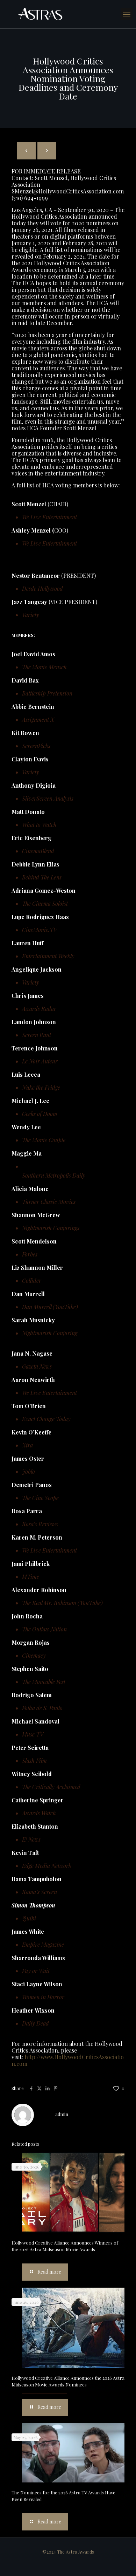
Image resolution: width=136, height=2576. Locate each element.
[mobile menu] (127, 14)
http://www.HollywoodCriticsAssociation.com (68, 2060)
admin (61, 2114)
